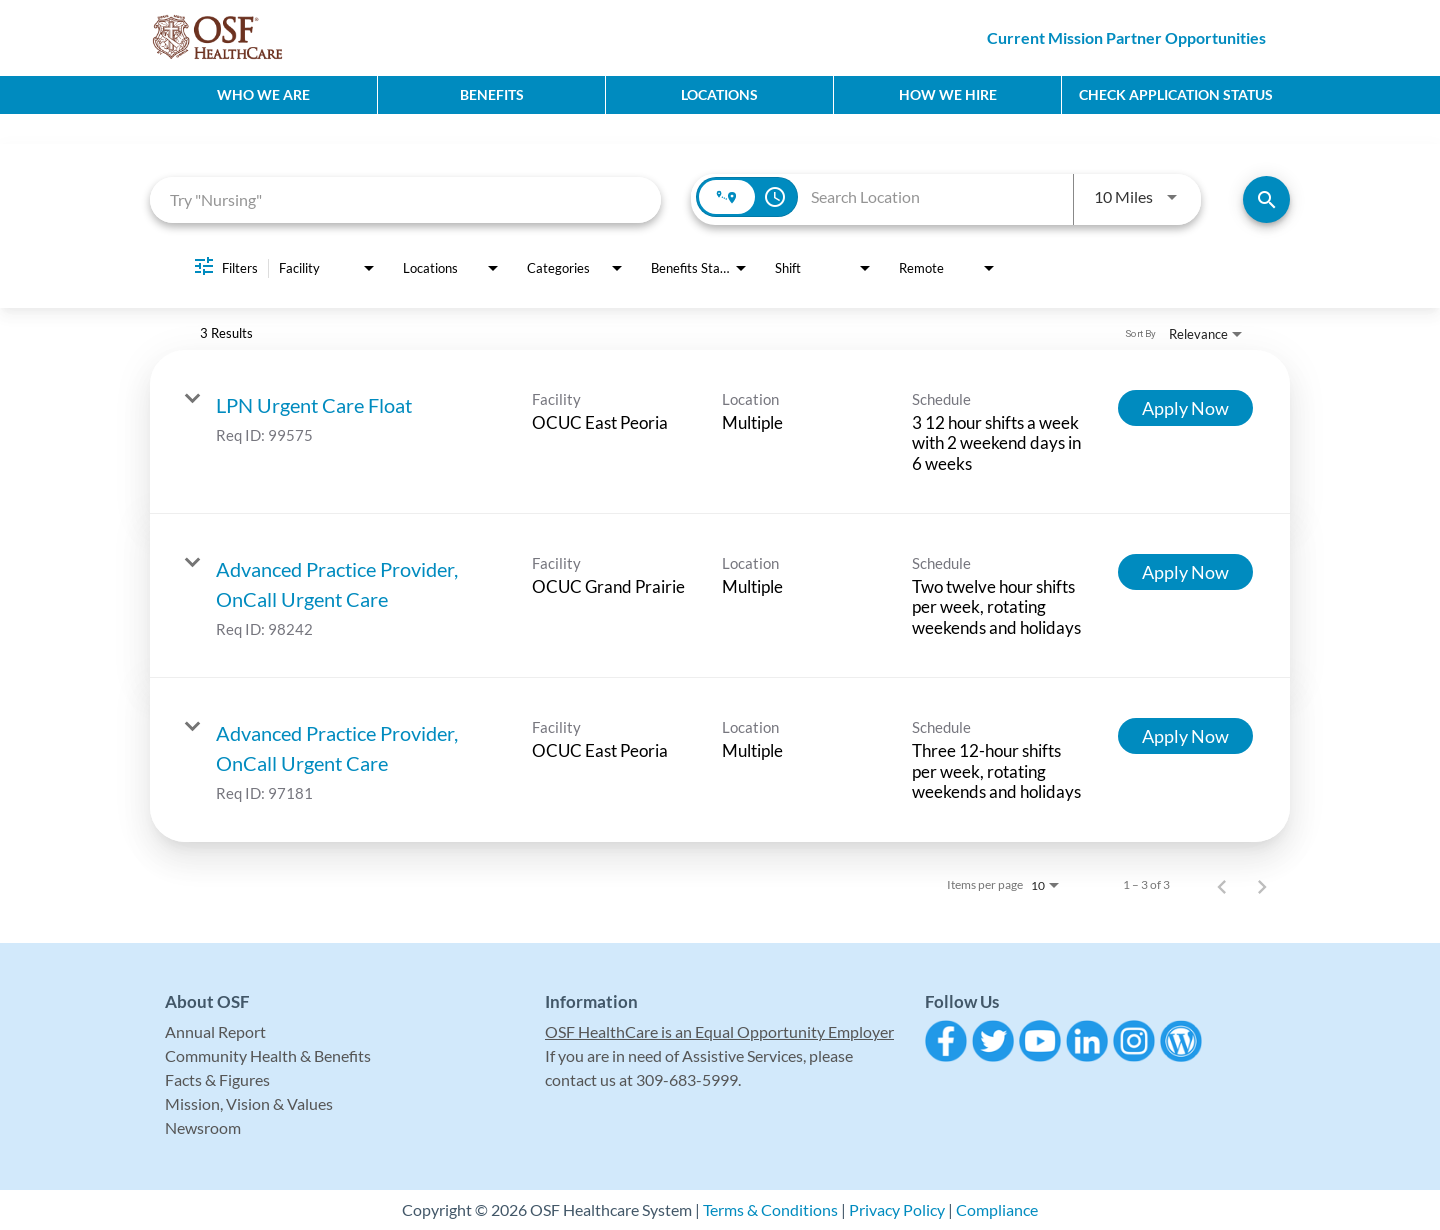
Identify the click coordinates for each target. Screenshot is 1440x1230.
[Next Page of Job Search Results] (1262, 885)
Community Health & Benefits (268, 1055)
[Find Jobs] (1266, 199)
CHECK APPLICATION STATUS (1176, 94)
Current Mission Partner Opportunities (1126, 37)
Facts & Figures (217, 1079)
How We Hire (948, 94)
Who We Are (263, 94)
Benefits (492, 94)
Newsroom (203, 1127)
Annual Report (215, 1031)
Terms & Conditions (770, 1209)
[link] (720, 432)
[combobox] (405, 199)
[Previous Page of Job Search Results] (1222, 885)
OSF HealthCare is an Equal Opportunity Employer (719, 1031)
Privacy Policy (897, 1209)
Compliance (997, 1209)
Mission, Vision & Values (249, 1103)
